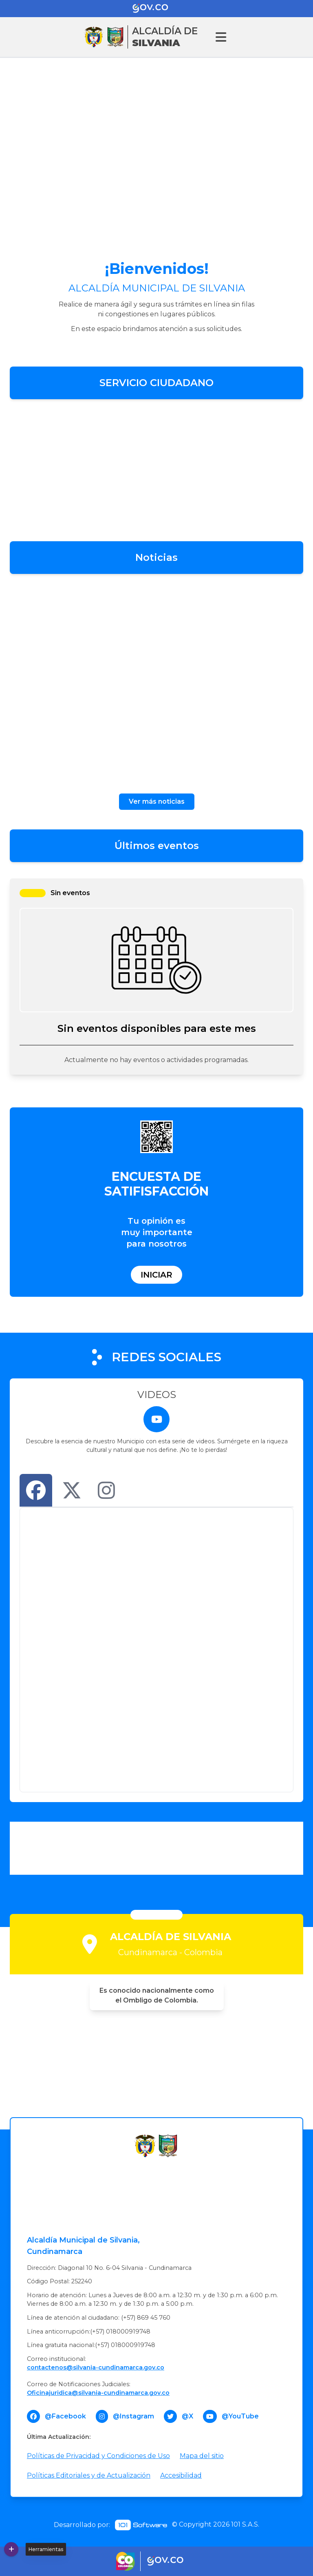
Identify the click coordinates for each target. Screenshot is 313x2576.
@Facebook (65, 2416)
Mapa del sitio (202, 2456)
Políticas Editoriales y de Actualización (88, 2475)
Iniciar (156, 1275)
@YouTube (240, 2416)
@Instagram (133, 2416)
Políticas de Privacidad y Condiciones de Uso (98, 2456)
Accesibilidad (181, 2475)
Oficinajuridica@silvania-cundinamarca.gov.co (98, 2392)
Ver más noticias (157, 801)
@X (187, 2416)
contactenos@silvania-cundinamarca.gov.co (95, 2367)
